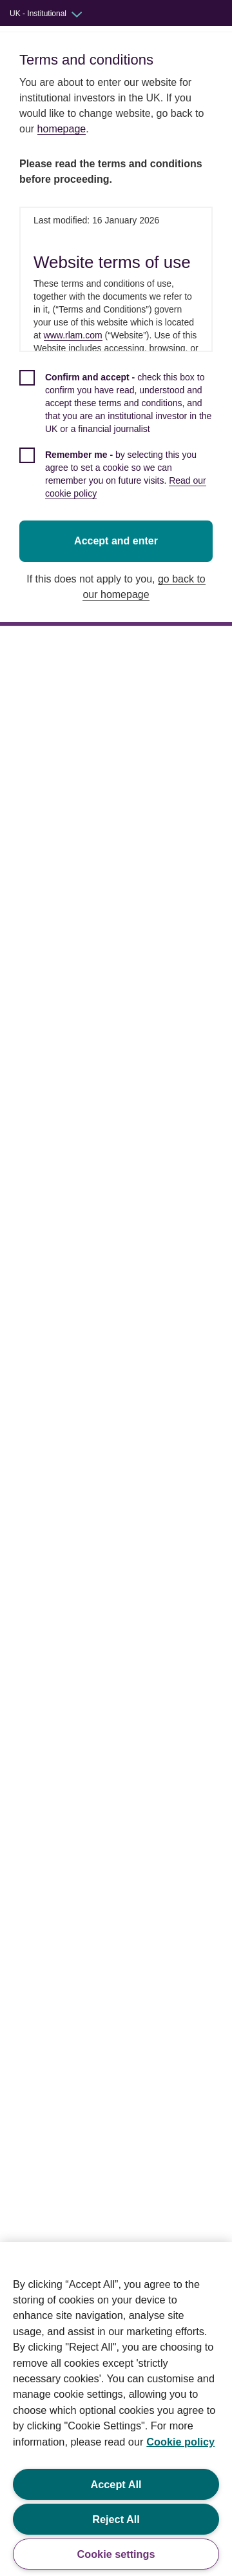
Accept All (116, 2484)
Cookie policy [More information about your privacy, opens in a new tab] (180, 2441)
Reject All (115, 2519)
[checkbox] (118, 410)
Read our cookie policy (171, 480)
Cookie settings (116, 2554)
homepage (61, 128)
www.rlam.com (63, 335)
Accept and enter (118, 527)
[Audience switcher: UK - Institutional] (55, 13)
